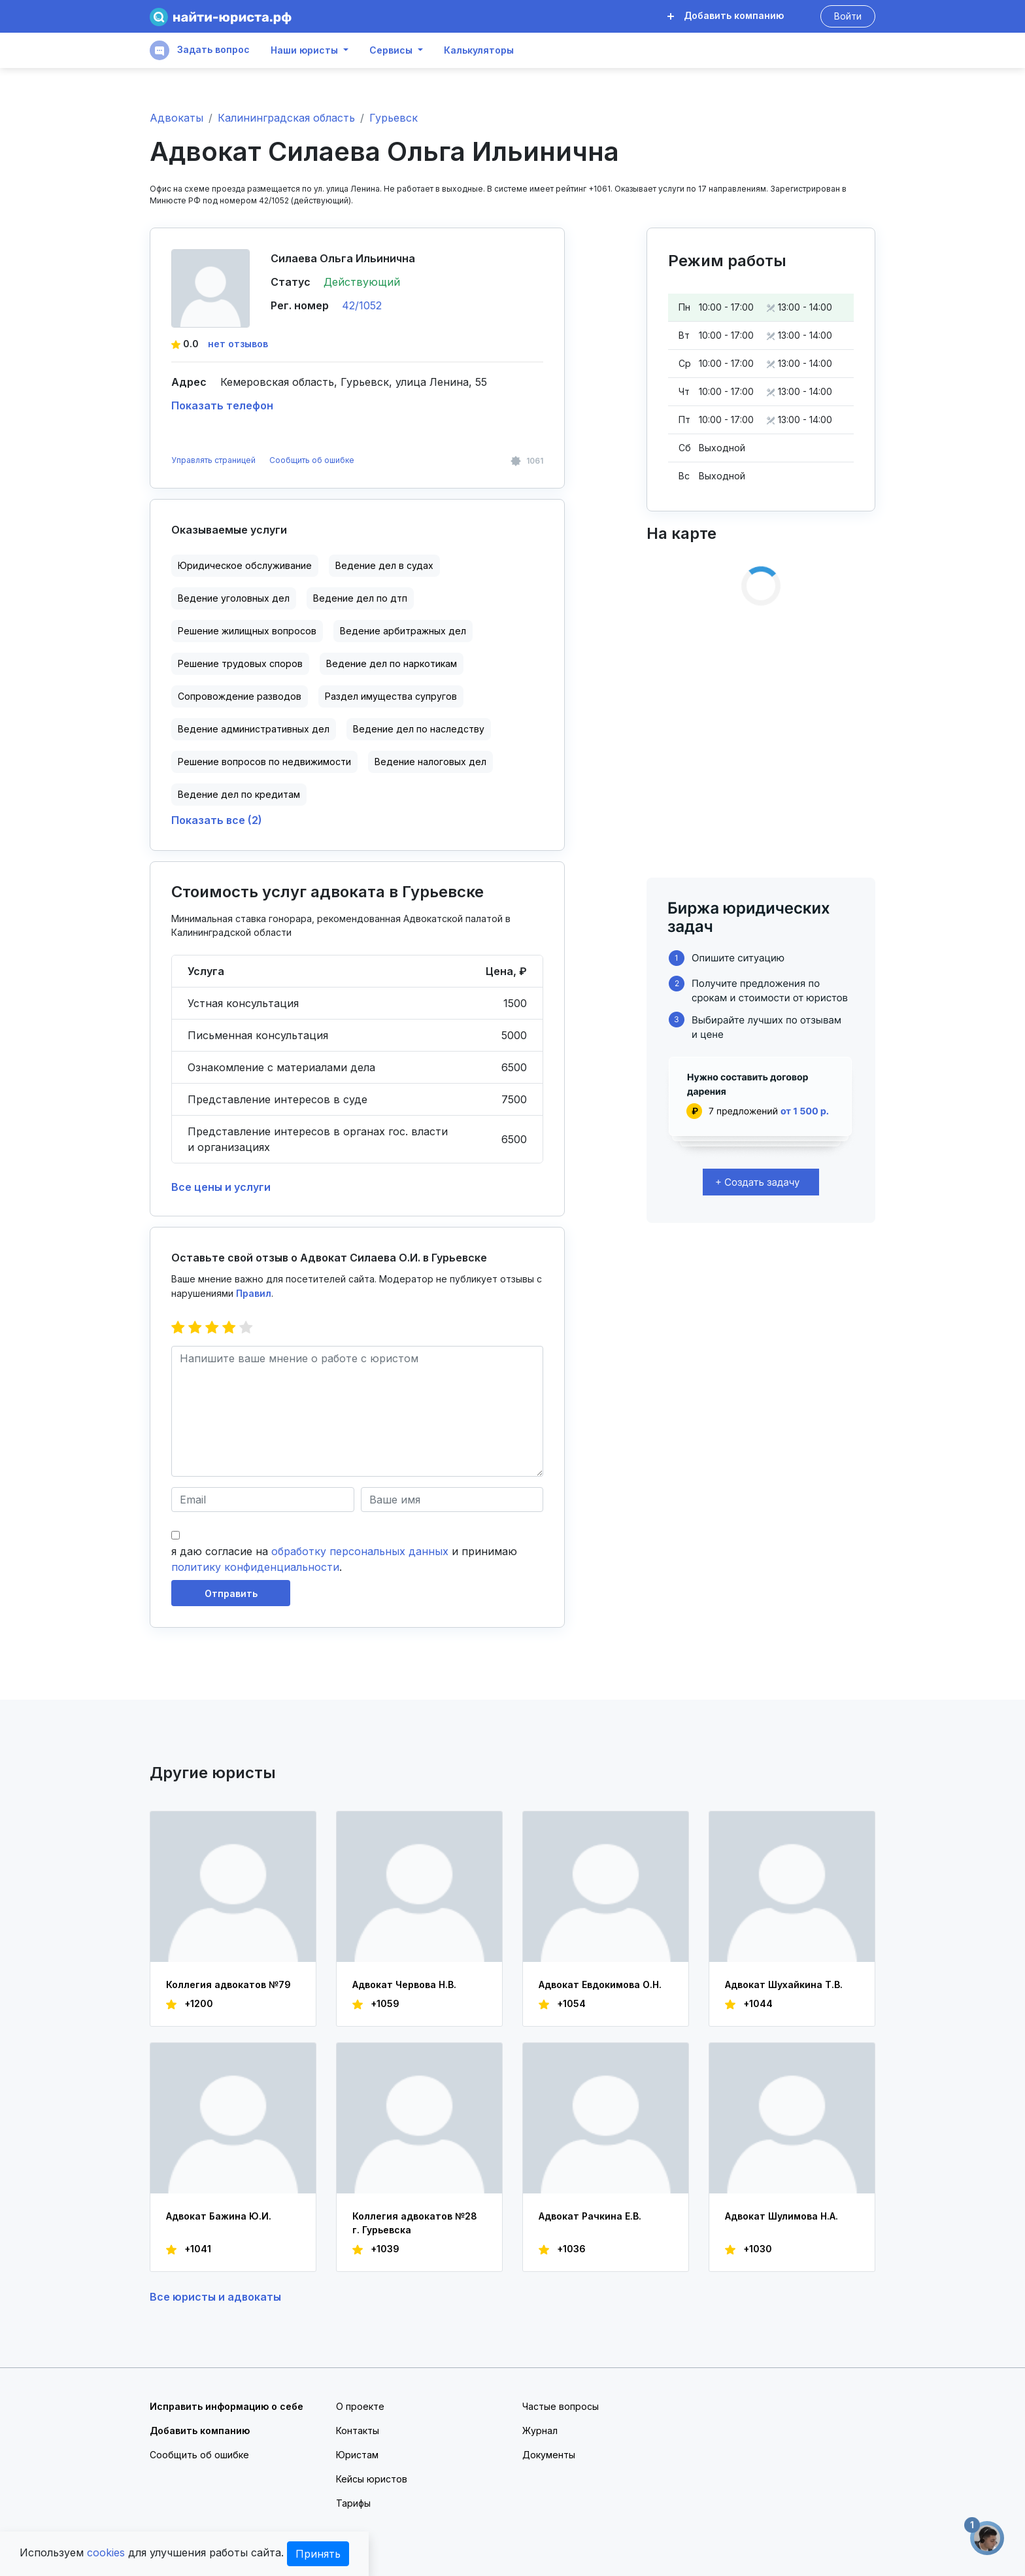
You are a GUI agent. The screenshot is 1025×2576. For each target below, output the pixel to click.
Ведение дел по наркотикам (391, 663)
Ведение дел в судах (384, 565)
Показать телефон (222, 405)
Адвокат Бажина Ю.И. (218, 2216)
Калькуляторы (479, 50)
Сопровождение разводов (239, 696)
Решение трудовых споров (240, 663)
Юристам (357, 2454)
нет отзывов (238, 343)
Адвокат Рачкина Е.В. (590, 2216)
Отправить (231, 1593)
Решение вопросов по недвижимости (264, 761)
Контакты (357, 2430)
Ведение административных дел (253, 728)
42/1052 (362, 305)
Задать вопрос (200, 50)
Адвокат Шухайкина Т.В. (784, 1984)
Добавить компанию (725, 15)
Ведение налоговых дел (430, 761)
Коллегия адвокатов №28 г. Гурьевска (414, 2222)
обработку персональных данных (359, 1551)
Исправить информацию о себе (226, 2406)
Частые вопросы (560, 2406)
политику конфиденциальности (255, 1566)
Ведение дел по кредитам (239, 794)
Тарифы (353, 2503)
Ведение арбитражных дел (403, 630)
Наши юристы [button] (304, 50)
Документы (548, 2454)
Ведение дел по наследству (418, 728)
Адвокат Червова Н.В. (404, 1984)
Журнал (540, 2430)
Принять (318, 2553)
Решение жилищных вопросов (247, 630)
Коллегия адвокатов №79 (228, 1984)
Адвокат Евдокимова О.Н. (600, 1984)
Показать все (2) (216, 820)
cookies (106, 2552)
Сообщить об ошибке (311, 460)
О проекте (360, 2406)
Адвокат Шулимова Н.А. (781, 2216)
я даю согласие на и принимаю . (344, 1559)
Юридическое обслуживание (245, 565)
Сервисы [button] (390, 50)
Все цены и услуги (221, 1187)
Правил (253, 1293)
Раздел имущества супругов (391, 696)
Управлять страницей (214, 460)
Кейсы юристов (371, 2478)
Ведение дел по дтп (360, 598)
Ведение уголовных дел (234, 598)
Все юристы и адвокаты (215, 2296)
